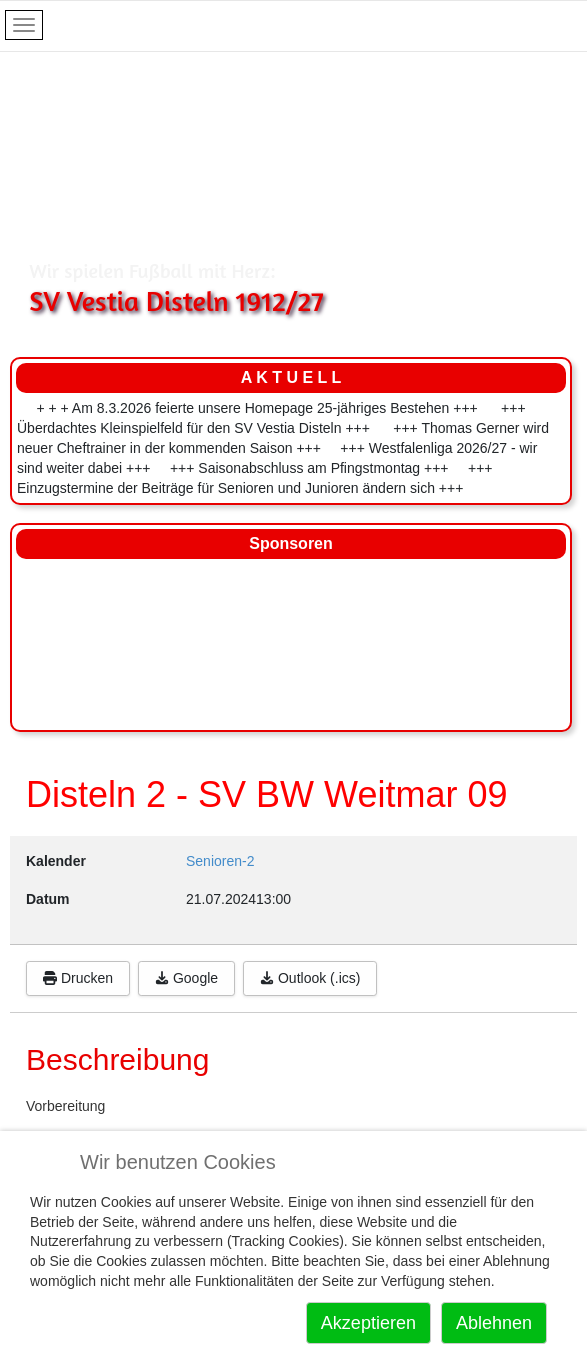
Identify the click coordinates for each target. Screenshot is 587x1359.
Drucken (78, 978)
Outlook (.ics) (310, 978)
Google (186, 978)
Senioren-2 (220, 861)
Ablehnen (494, 1323)
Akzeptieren (368, 1323)
